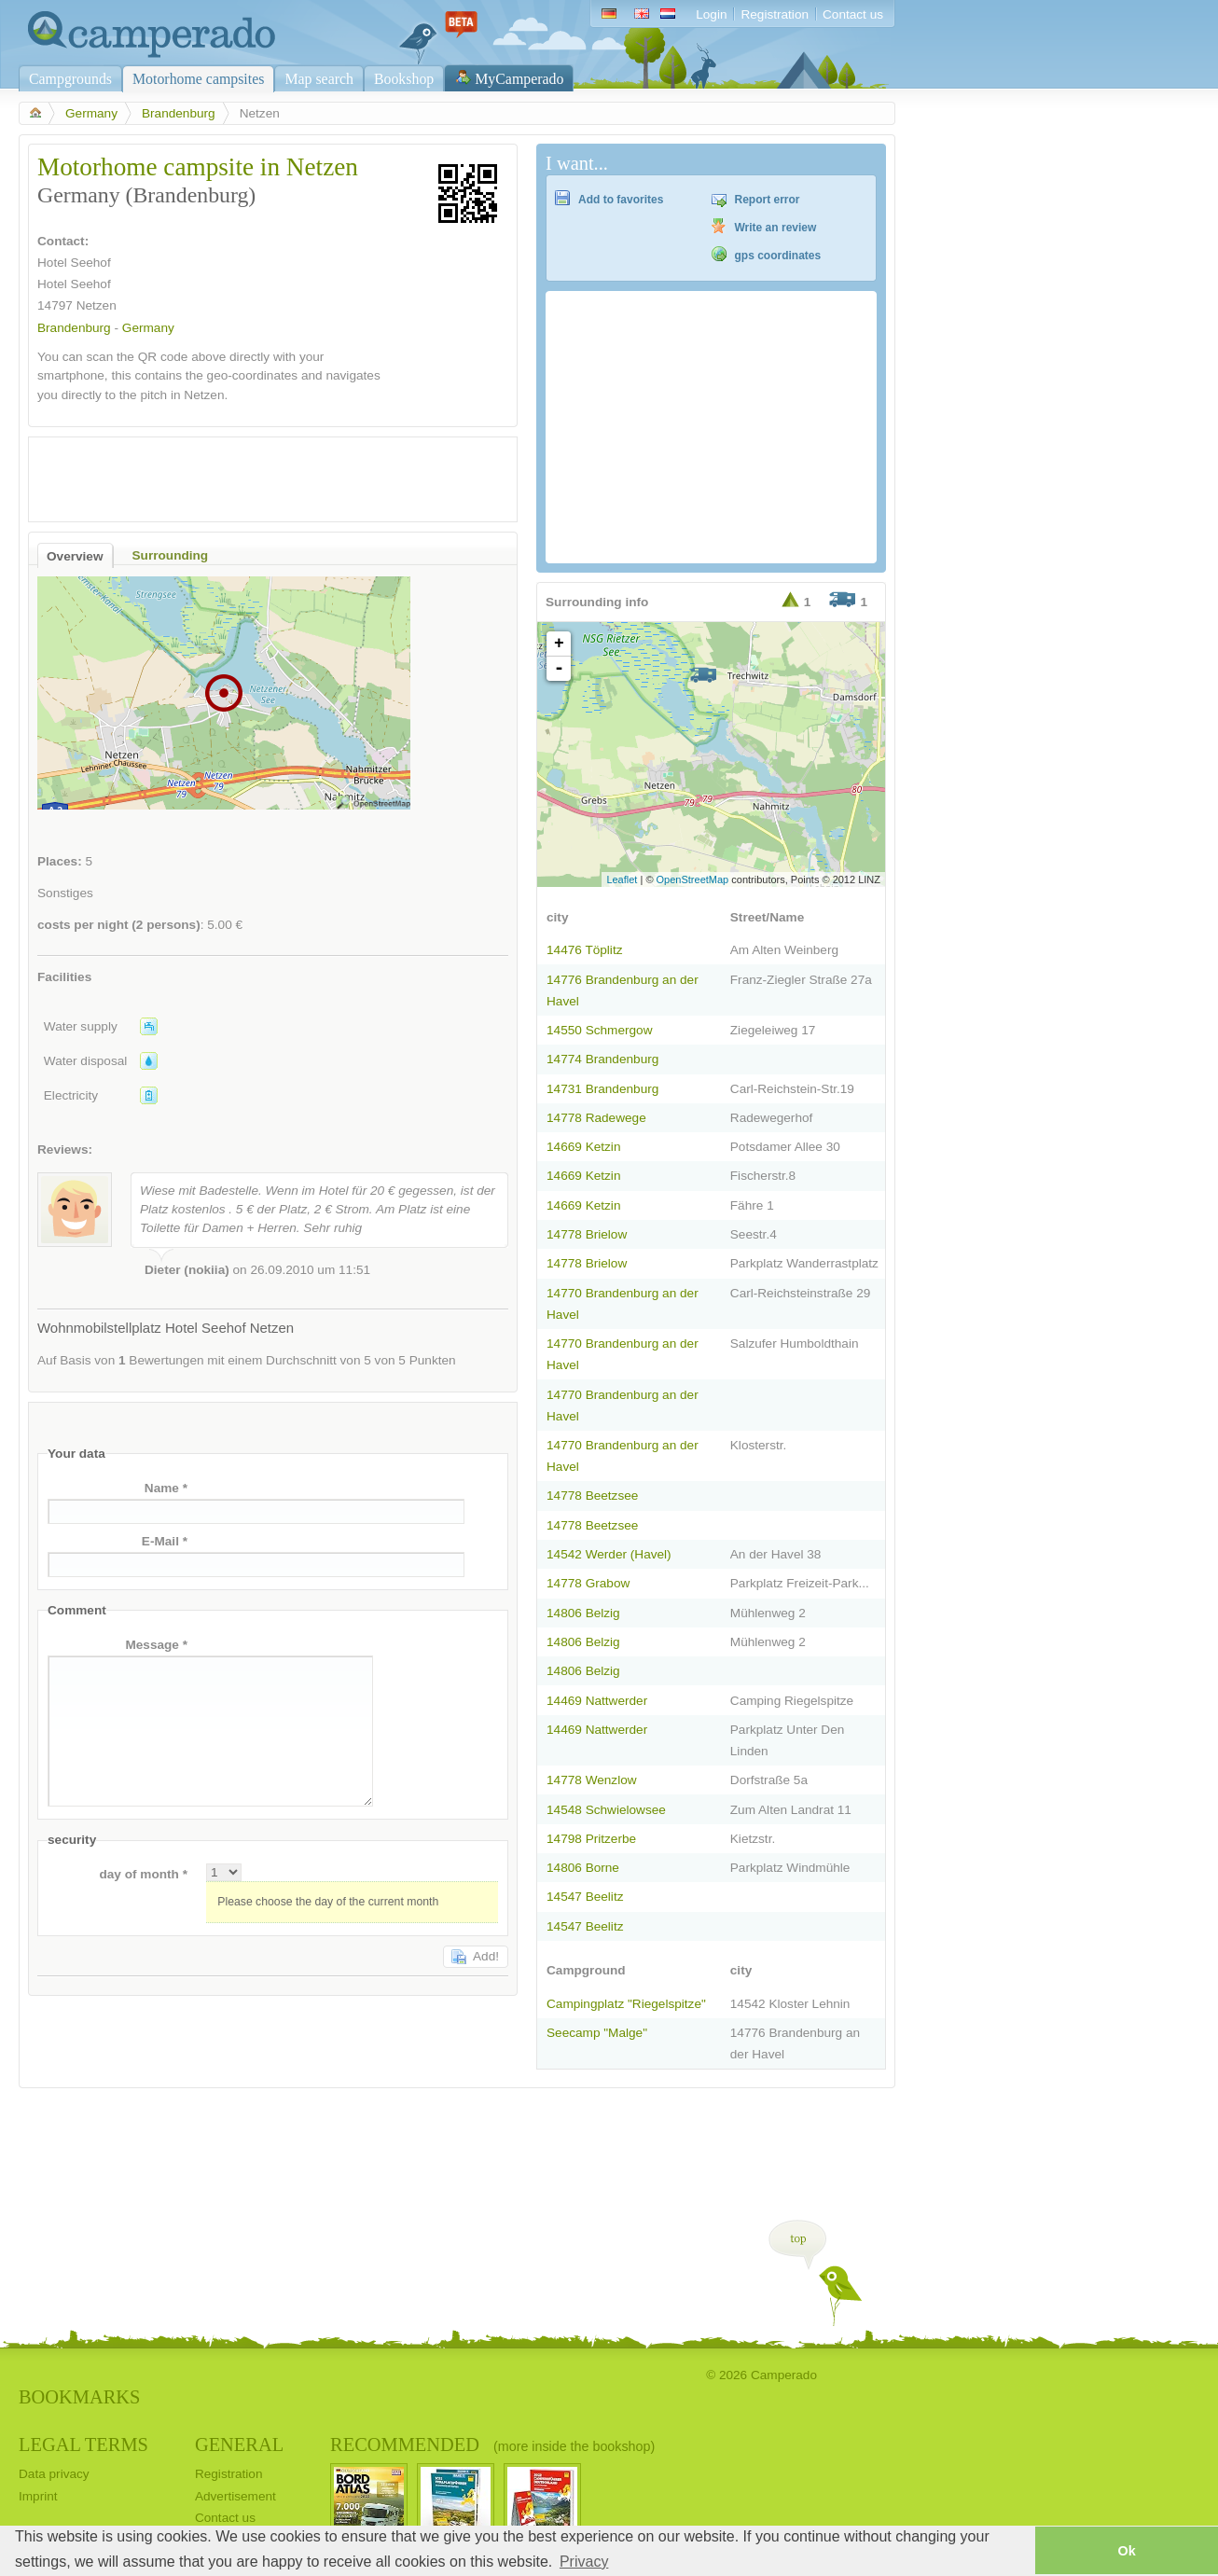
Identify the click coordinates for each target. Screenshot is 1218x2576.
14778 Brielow (587, 1234)
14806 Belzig (583, 1613)
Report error (767, 199)
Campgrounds (70, 79)
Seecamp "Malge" (597, 2033)
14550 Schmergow (599, 1030)
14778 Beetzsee (592, 1496)
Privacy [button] (584, 2561)
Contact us (853, 14)
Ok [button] (1126, 2550)
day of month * (143, 1874)
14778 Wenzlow (592, 1780)
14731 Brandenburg (602, 1089)
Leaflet (621, 879)
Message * (156, 1645)
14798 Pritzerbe (591, 1839)
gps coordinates (778, 255)
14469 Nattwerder (597, 1701)
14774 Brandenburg (602, 1059)
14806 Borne (583, 1868)
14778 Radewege (596, 1118)
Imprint (38, 2496)
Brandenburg (178, 113)
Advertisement (235, 2496)
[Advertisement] (256, 475)
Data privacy (54, 2474)
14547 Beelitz (585, 1897)
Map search (318, 79)
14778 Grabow (588, 1583)
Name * (166, 1488)
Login (711, 14)
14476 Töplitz (584, 950)
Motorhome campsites (198, 79)
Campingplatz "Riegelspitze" (626, 2004)
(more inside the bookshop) (574, 2446)
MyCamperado (519, 79)
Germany (91, 113)
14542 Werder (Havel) (609, 1554)
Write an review (776, 227)
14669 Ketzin (583, 1147)
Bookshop (404, 79)
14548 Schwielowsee (606, 1810)
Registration (774, 14)
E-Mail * (164, 1541)
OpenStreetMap (693, 879)
